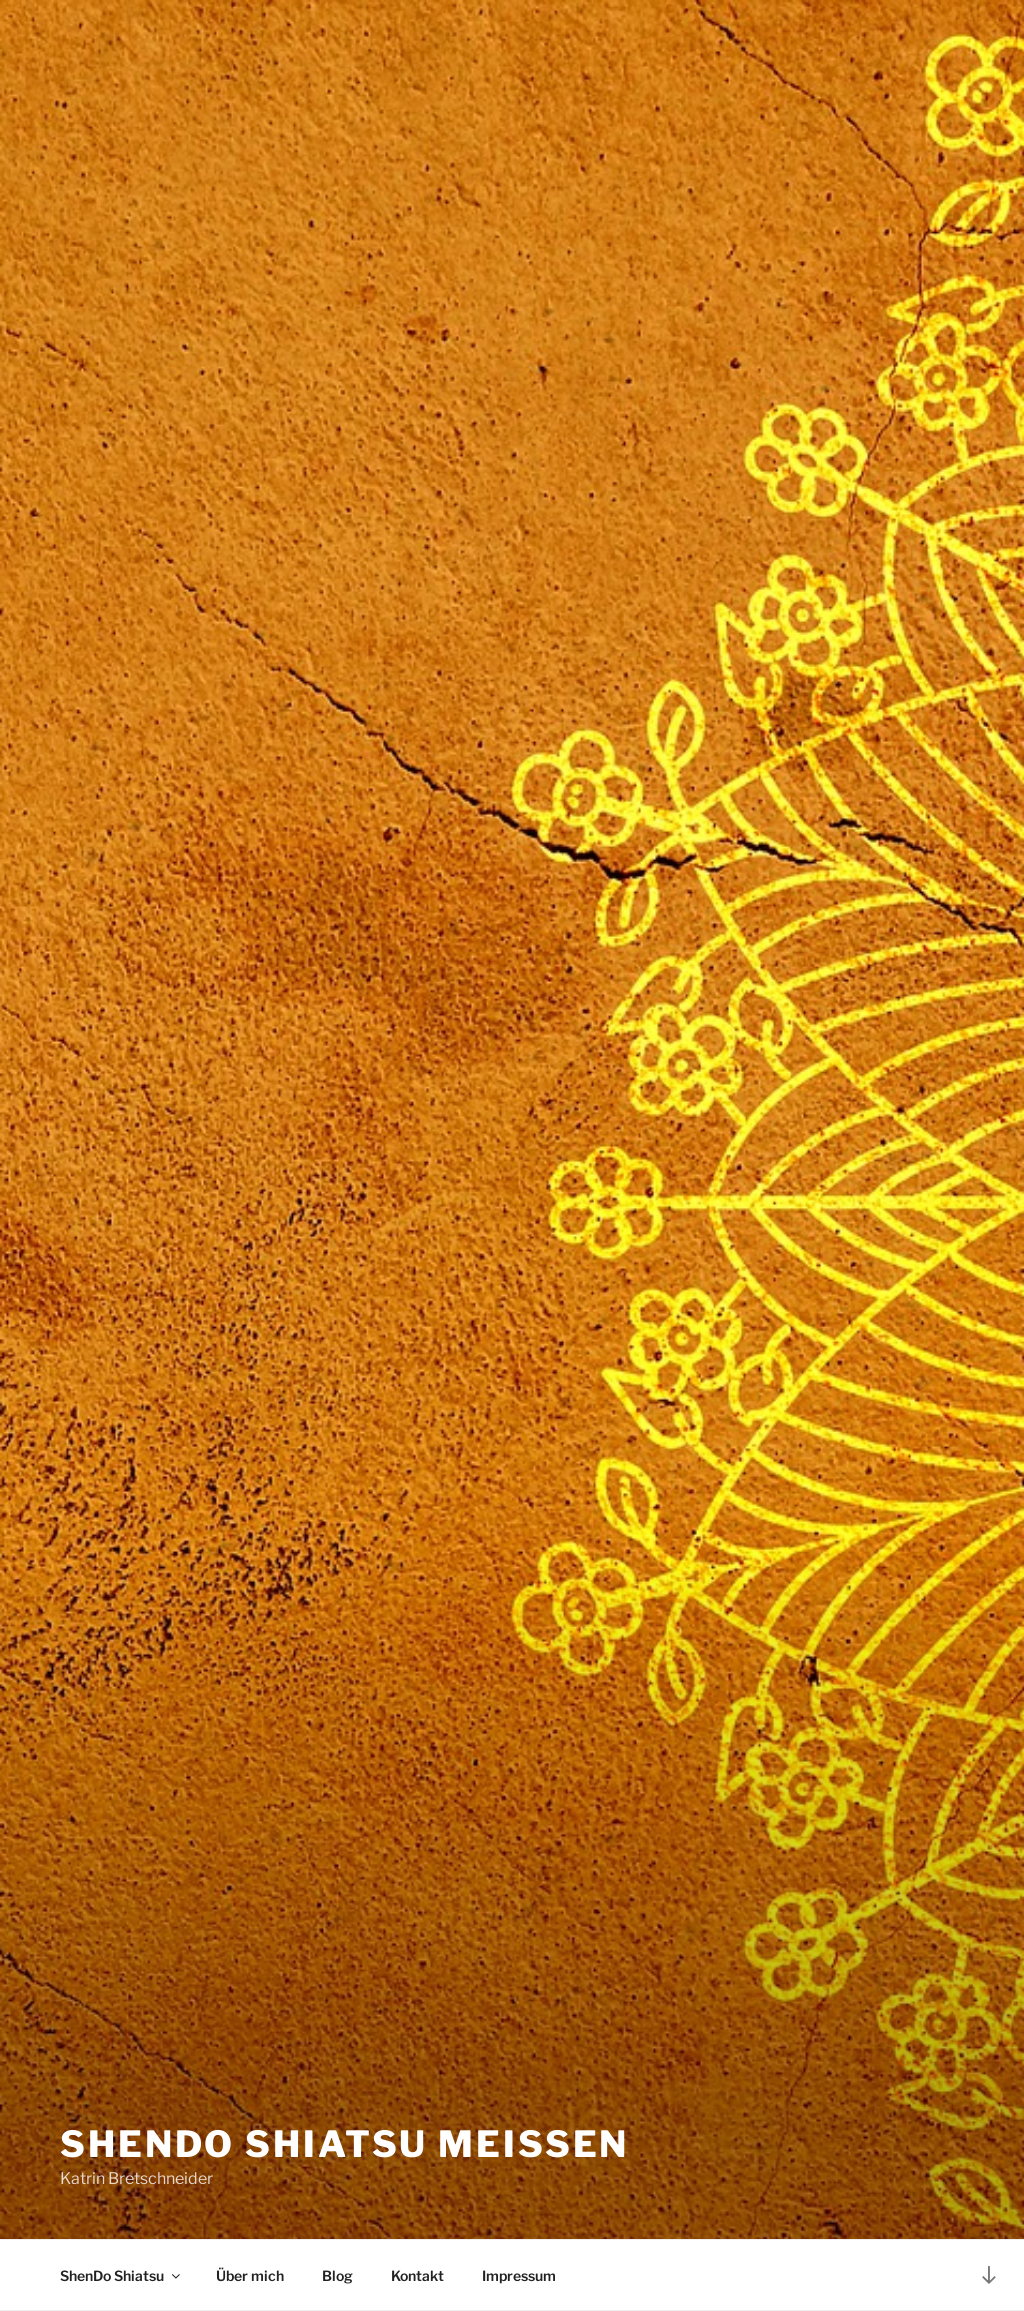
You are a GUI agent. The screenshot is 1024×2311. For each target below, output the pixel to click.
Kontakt (417, 2275)
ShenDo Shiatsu (121, 2275)
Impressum (519, 2275)
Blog (337, 2275)
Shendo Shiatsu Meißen (344, 2144)
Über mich (250, 2275)
